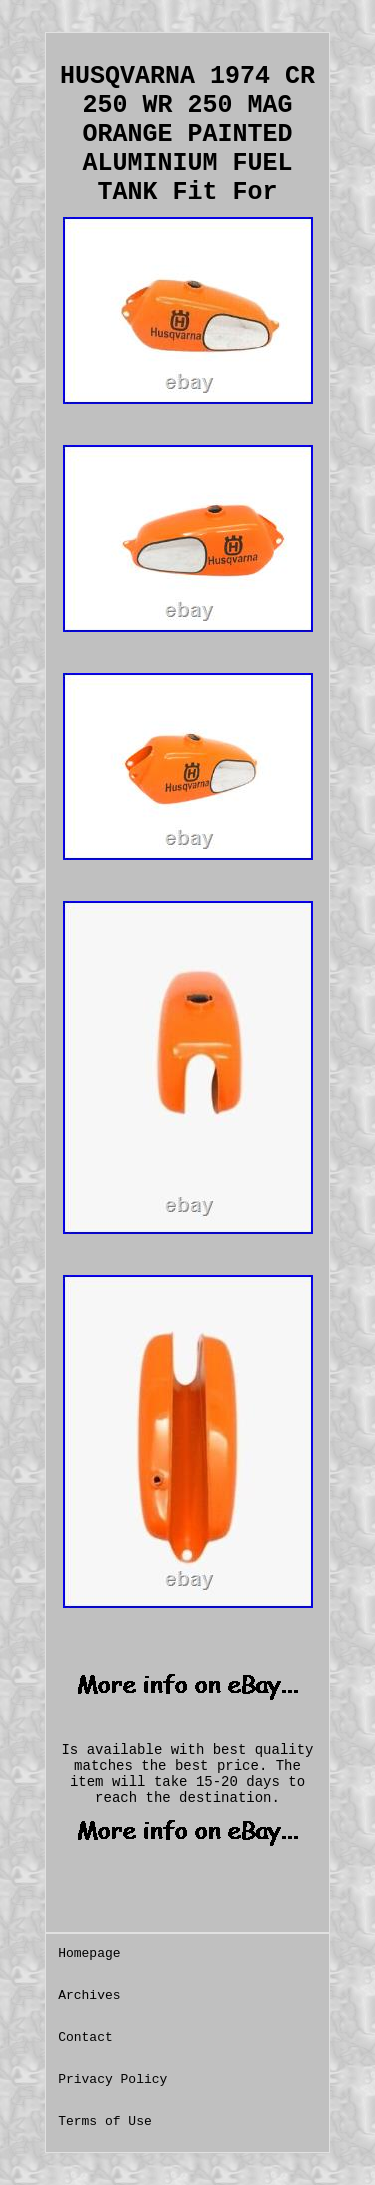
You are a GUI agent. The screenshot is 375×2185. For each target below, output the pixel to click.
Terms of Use (105, 2121)
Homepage (89, 1953)
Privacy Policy (112, 2079)
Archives (89, 1995)
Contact (85, 2037)
